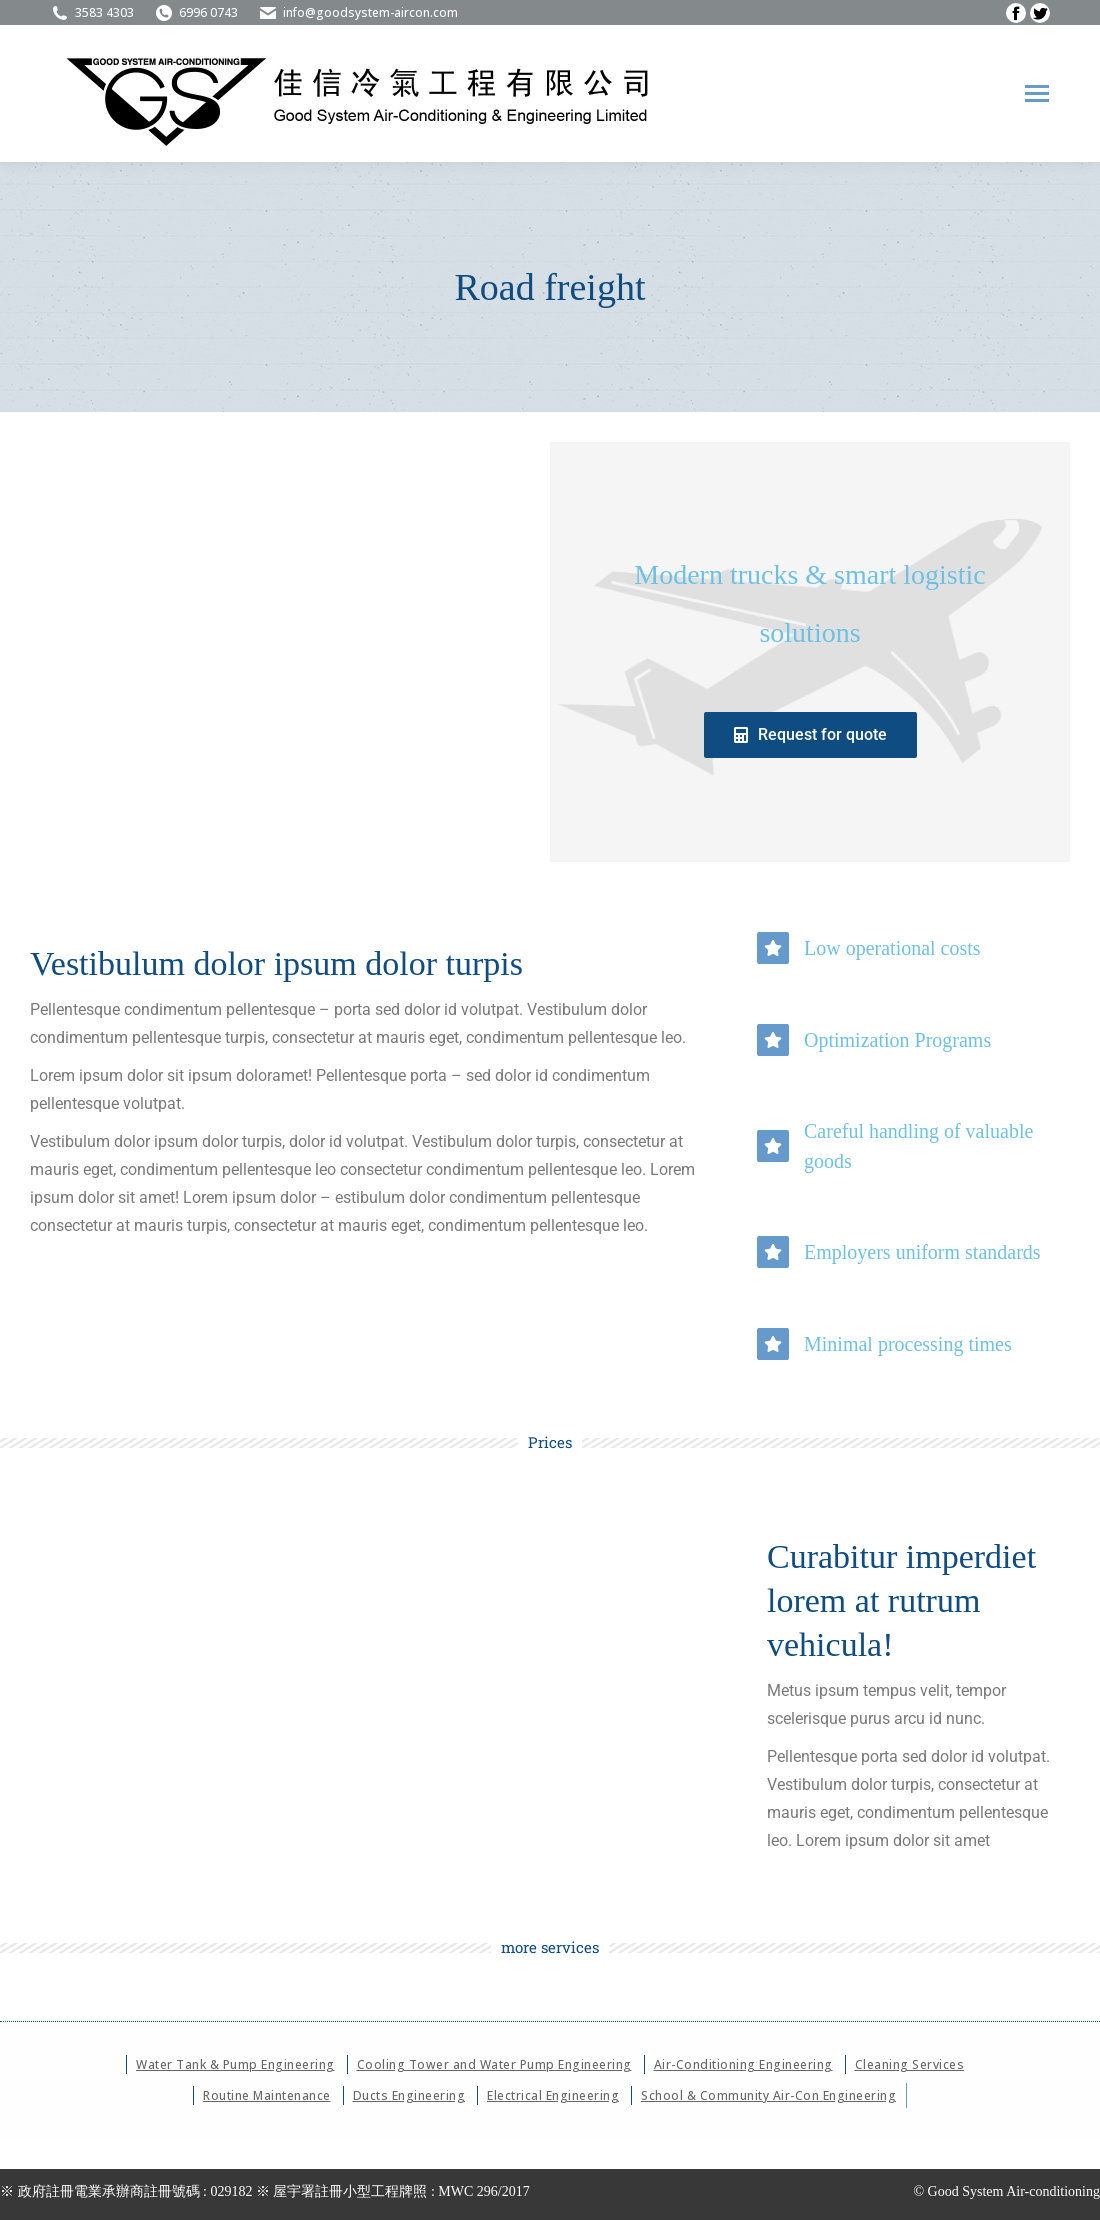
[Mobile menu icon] (1037, 93)
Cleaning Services (910, 2064)
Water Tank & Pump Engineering (235, 2064)
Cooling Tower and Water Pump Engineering (494, 2064)
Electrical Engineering (553, 2095)
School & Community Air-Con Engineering (768, 2095)
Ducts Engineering (409, 2095)
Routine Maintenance (267, 2095)
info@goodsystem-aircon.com (358, 13)
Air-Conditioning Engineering (743, 2064)
